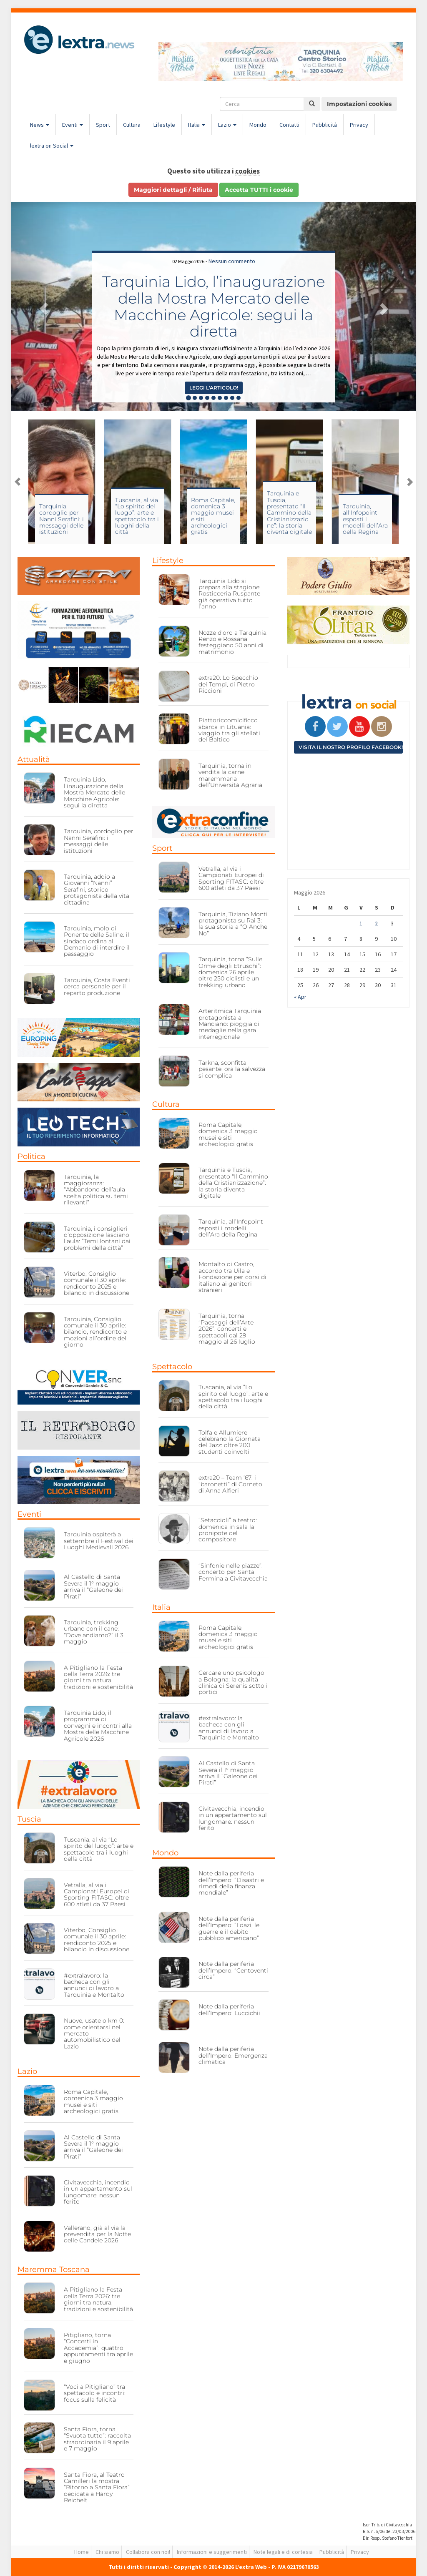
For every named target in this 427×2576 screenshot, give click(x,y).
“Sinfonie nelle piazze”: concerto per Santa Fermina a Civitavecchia (233, 1572)
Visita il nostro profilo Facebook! (351, 747)
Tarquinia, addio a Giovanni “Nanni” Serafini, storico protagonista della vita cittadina (96, 889)
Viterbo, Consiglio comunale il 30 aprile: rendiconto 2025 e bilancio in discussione (96, 1283)
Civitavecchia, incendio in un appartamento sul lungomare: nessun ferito (98, 2192)
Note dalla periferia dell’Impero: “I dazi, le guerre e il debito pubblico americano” (228, 1928)
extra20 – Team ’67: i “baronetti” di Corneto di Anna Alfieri (230, 1484)
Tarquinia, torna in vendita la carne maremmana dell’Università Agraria (230, 775)
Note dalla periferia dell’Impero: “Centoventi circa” (233, 1970)
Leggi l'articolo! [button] (213, 388)
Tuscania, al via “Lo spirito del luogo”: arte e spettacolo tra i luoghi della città (137, 516)
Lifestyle (164, 124)
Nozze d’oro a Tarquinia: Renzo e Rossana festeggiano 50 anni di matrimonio (233, 642)
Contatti (289, 124)
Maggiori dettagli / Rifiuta (173, 190)
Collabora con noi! (148, 2552)
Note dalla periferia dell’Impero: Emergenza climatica (233, 2055)
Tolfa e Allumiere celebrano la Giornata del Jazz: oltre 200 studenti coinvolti (229, 1442)
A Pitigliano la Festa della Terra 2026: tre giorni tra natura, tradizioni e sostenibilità (98, 1677)
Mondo (257, 124)
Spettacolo (172, 1366)
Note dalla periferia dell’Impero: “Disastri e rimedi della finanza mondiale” (231, 1883)
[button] (41, 306)
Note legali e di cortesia (283, 2552)
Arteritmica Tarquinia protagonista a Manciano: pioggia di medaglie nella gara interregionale (229, 1023)
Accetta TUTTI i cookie (259, 190)
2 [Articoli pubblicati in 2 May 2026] (376, 923)
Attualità (34, 759)
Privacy (359, 124)
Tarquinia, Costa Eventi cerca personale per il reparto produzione (97, 986)
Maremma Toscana (54, 2269)
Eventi (72, 124)
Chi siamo (107, 2552)
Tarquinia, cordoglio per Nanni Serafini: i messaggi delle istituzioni (61, 519)
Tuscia (29, 1819)
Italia (196, 124)
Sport (103, 124)
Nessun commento (231, 261)
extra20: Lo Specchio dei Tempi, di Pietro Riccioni (228, 684)
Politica (31, 1156)
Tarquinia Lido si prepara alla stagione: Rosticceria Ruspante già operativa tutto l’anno (229, 594)
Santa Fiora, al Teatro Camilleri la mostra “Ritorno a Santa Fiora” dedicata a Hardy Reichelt (97, 2487)
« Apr (300, 996)
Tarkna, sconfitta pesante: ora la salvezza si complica (231, 1069)
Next (409, 482)
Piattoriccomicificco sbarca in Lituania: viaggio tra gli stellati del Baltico (229, 729)
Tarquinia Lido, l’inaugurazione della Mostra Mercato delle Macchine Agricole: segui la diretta (213, 306)
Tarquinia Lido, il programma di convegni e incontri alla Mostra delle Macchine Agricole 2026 (98, 1725)
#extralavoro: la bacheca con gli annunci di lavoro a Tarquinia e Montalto (94, 1985)
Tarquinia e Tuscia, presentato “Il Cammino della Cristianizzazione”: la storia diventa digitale (289, 512)
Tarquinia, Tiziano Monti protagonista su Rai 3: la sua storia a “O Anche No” (233, 923)
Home (81, 2552)
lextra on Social (51, 145)
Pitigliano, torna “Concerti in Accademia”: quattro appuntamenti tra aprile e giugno (98, 2348)
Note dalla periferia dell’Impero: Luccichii (229, 2009)
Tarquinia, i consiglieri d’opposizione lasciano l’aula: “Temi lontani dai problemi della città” (97, 1238)
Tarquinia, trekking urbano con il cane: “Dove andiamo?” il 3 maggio (93, 1631)
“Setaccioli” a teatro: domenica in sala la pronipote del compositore (227, 1529)
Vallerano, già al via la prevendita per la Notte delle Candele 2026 (97, 2234)
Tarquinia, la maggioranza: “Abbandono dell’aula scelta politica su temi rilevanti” (96, 1189)
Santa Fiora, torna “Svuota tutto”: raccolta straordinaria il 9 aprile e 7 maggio (97, 2438)
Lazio (227, 124)
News (39, 124)
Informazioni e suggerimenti (212, 2552)
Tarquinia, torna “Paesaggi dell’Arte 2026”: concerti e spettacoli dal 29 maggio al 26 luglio (226, 1328)
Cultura (132, 124)
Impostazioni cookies (359, 104)
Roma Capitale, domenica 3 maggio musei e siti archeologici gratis (213, 516)
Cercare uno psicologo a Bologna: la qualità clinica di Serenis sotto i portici (233, 1682)
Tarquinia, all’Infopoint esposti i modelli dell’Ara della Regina (365, 519)
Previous (17, 482)
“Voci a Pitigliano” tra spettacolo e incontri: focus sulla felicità (95, 2393)
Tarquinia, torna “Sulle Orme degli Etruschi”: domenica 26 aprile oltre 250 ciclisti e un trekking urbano (230, 972)
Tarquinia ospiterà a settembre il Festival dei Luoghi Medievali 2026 (98, 1541)
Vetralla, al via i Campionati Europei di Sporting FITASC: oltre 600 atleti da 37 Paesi (96, 1894)
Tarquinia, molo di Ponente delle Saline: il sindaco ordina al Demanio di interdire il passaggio (97, 941)
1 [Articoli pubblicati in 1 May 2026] (360, 923)
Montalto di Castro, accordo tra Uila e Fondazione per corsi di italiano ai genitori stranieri (232, 1277)
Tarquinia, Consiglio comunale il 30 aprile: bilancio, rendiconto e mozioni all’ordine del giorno (95, 1332)
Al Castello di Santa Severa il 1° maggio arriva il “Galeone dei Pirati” (93, 1586)
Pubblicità (324, 124)
